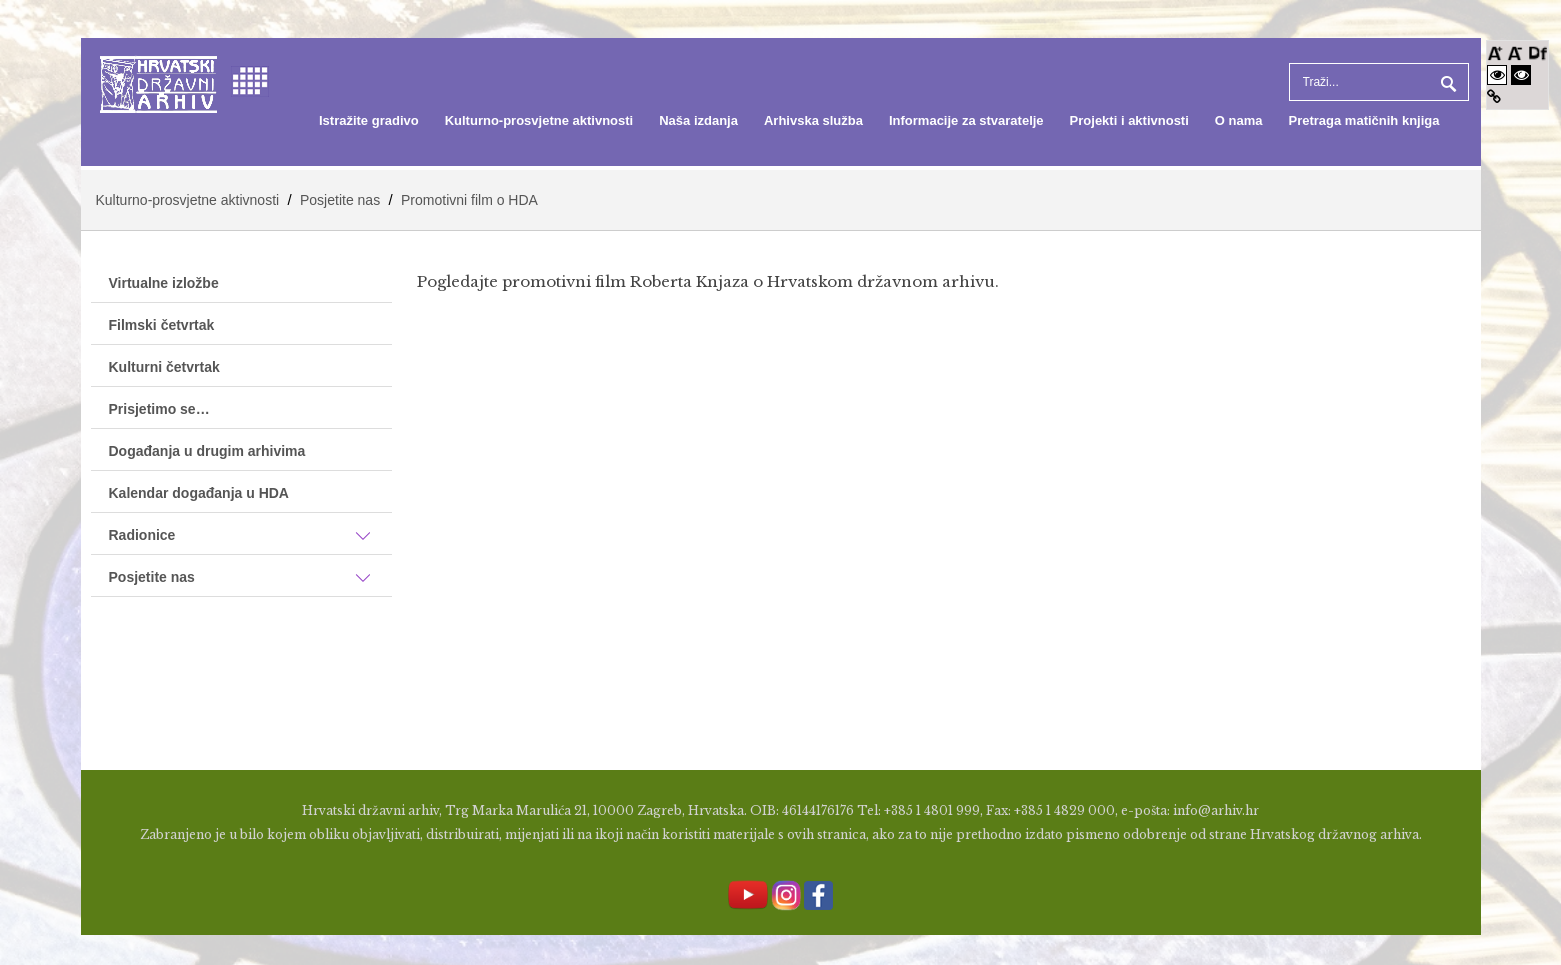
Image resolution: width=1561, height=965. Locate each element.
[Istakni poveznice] (1494, 96)
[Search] (1379, 82)
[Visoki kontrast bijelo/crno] (1497, 74)
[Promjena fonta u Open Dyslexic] (1538, 51)
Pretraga (1446, 82)
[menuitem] (369, 121)
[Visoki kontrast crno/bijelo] (1521, 74)
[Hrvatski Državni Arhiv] (158, 82)
